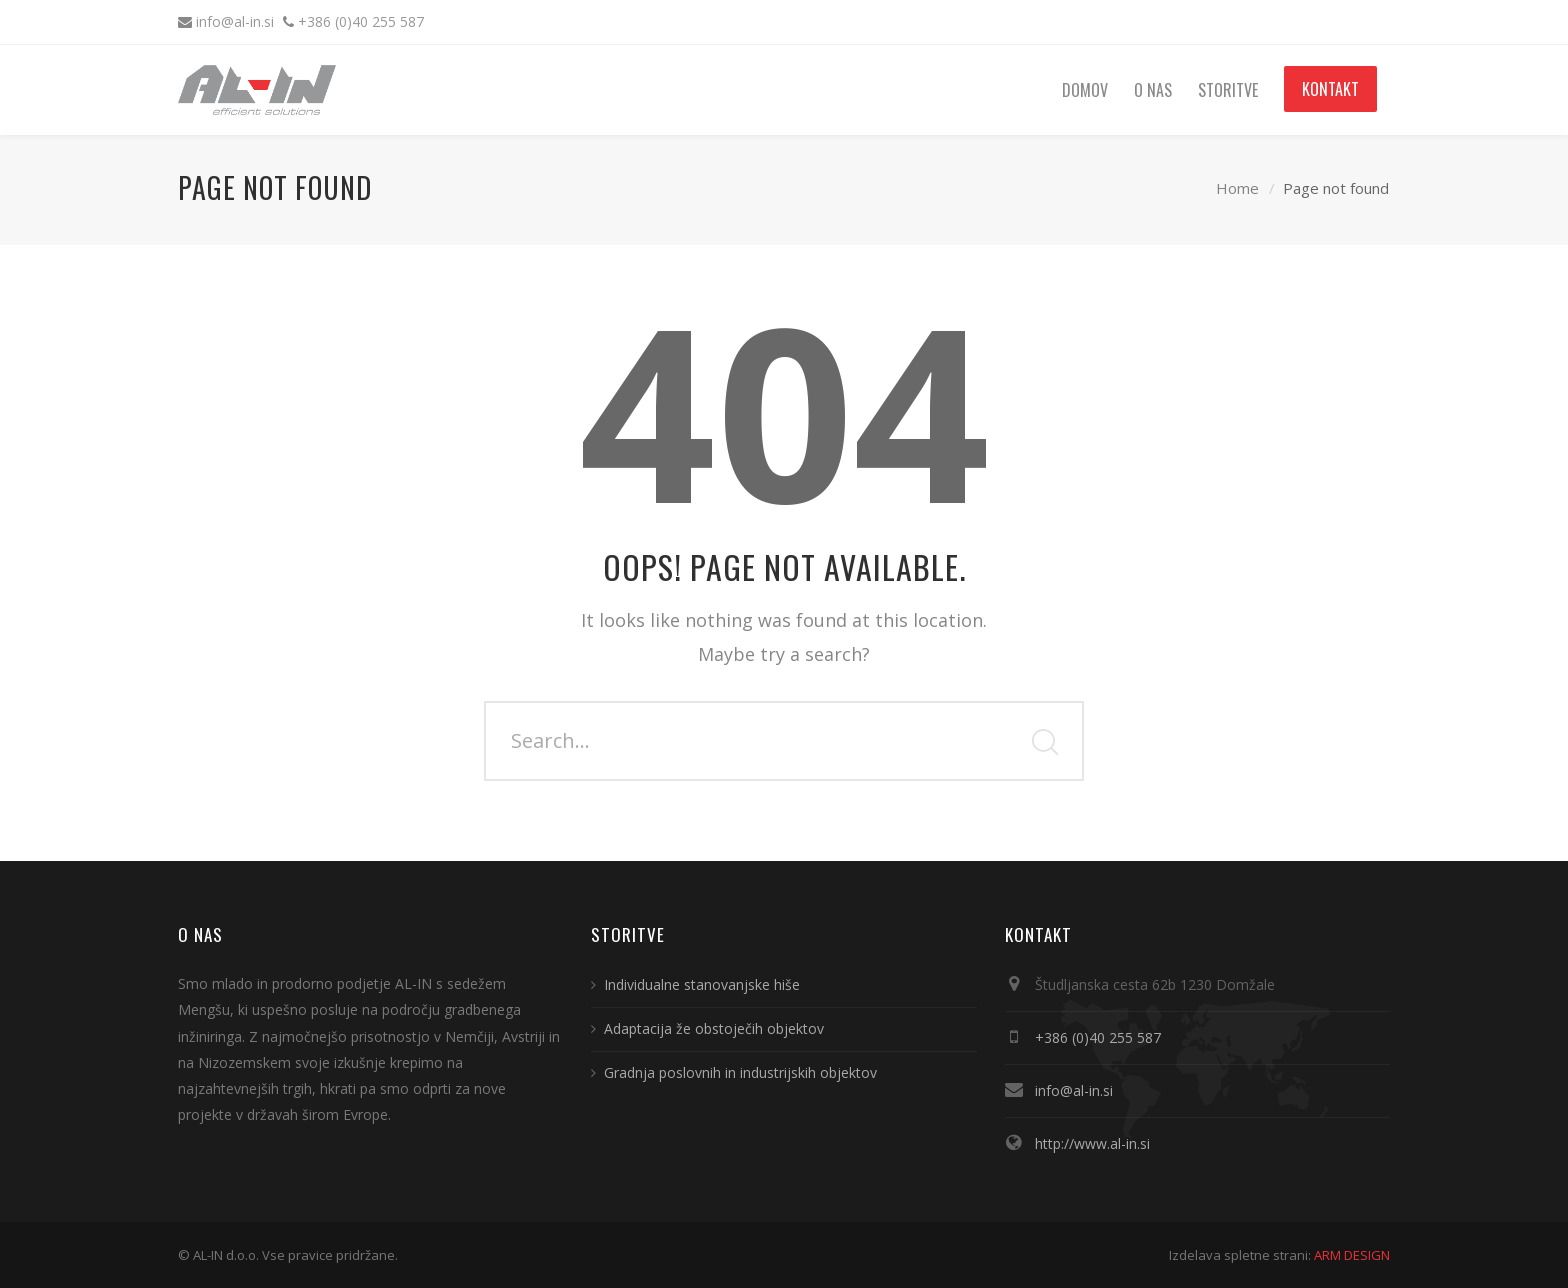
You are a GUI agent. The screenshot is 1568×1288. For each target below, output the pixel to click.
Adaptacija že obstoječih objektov (714, 1028)
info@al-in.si (237, 21)
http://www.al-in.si (1092, 1143)
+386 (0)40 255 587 (361, 21)
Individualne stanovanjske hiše (702, 984)
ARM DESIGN (1352, 1255)
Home (1237, 188)
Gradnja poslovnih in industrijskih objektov (740, 1072)
